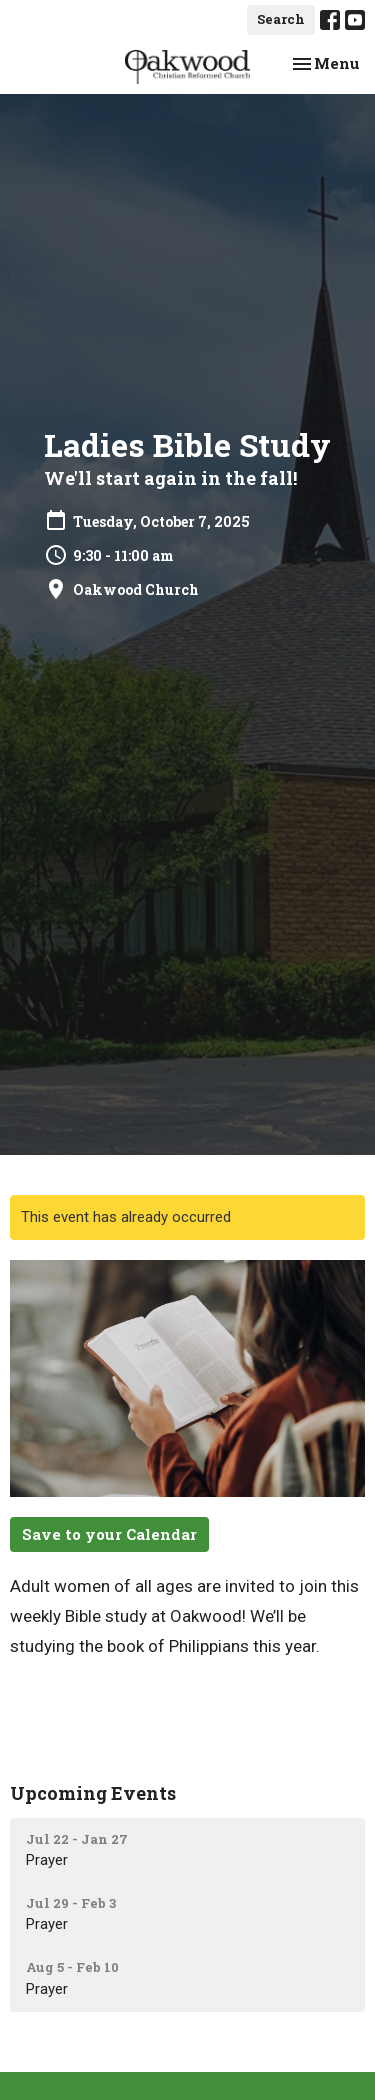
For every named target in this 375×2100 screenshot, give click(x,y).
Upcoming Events (93, 1793)
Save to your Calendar (109, 1534)
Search (281, 19)
